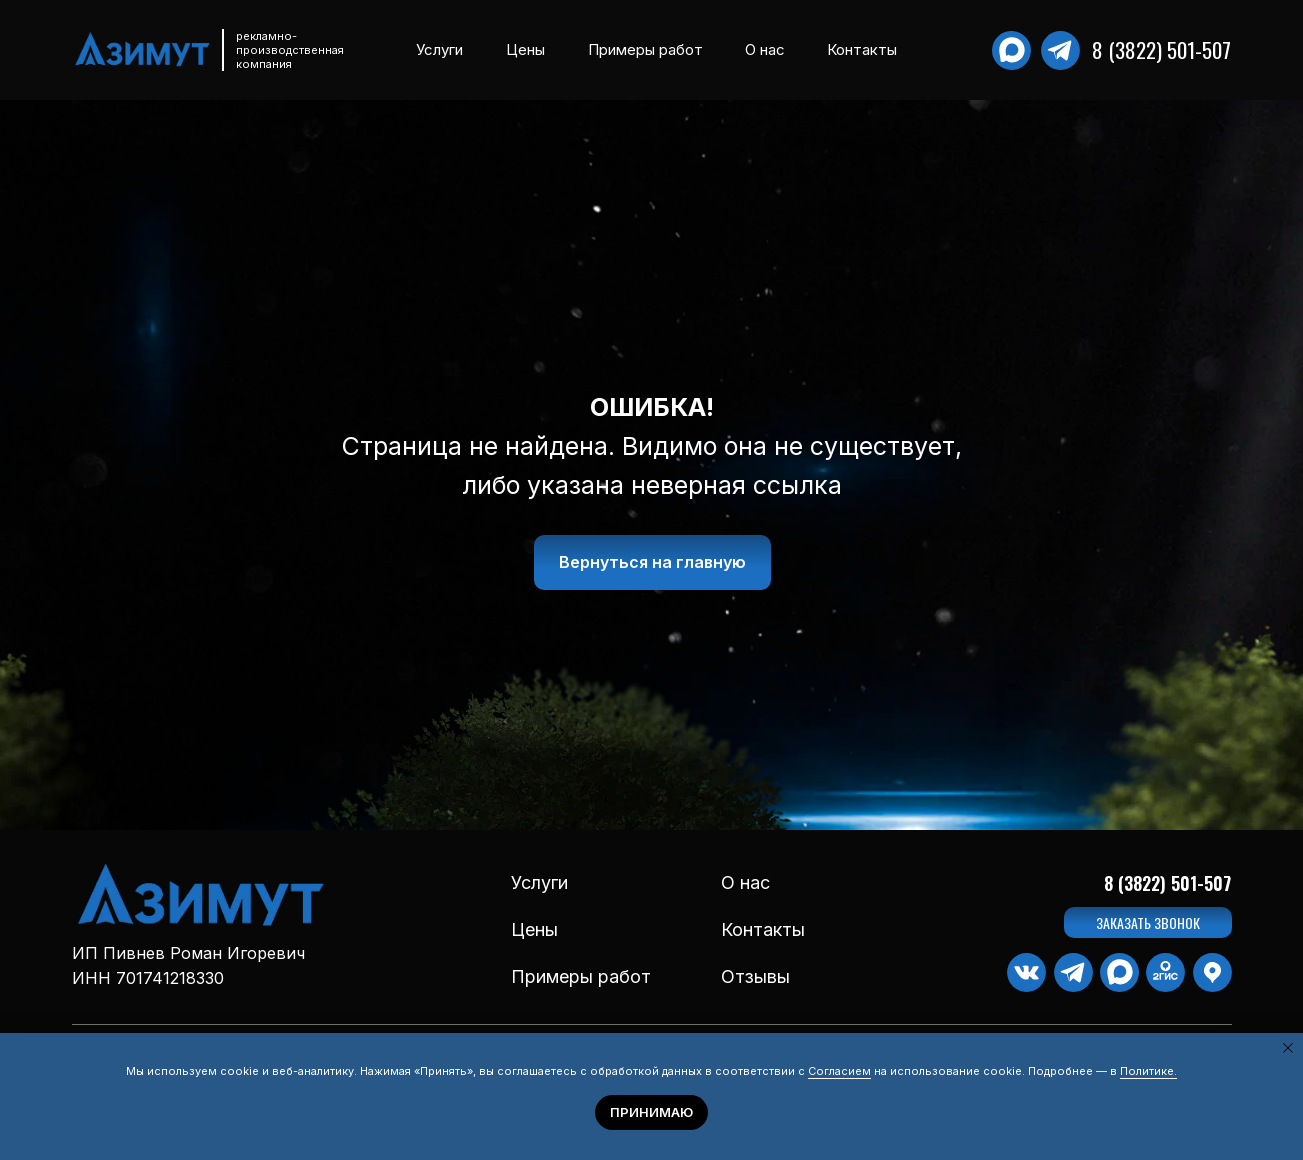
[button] (1148, 922)
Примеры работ (645, 49)
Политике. (1148, 1071)
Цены (525, 49)
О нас (765, 49)
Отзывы (755, 976)
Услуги (439, 49)
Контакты (862, 49)
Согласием (839, 1071)
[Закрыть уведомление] (1288, 1048)
